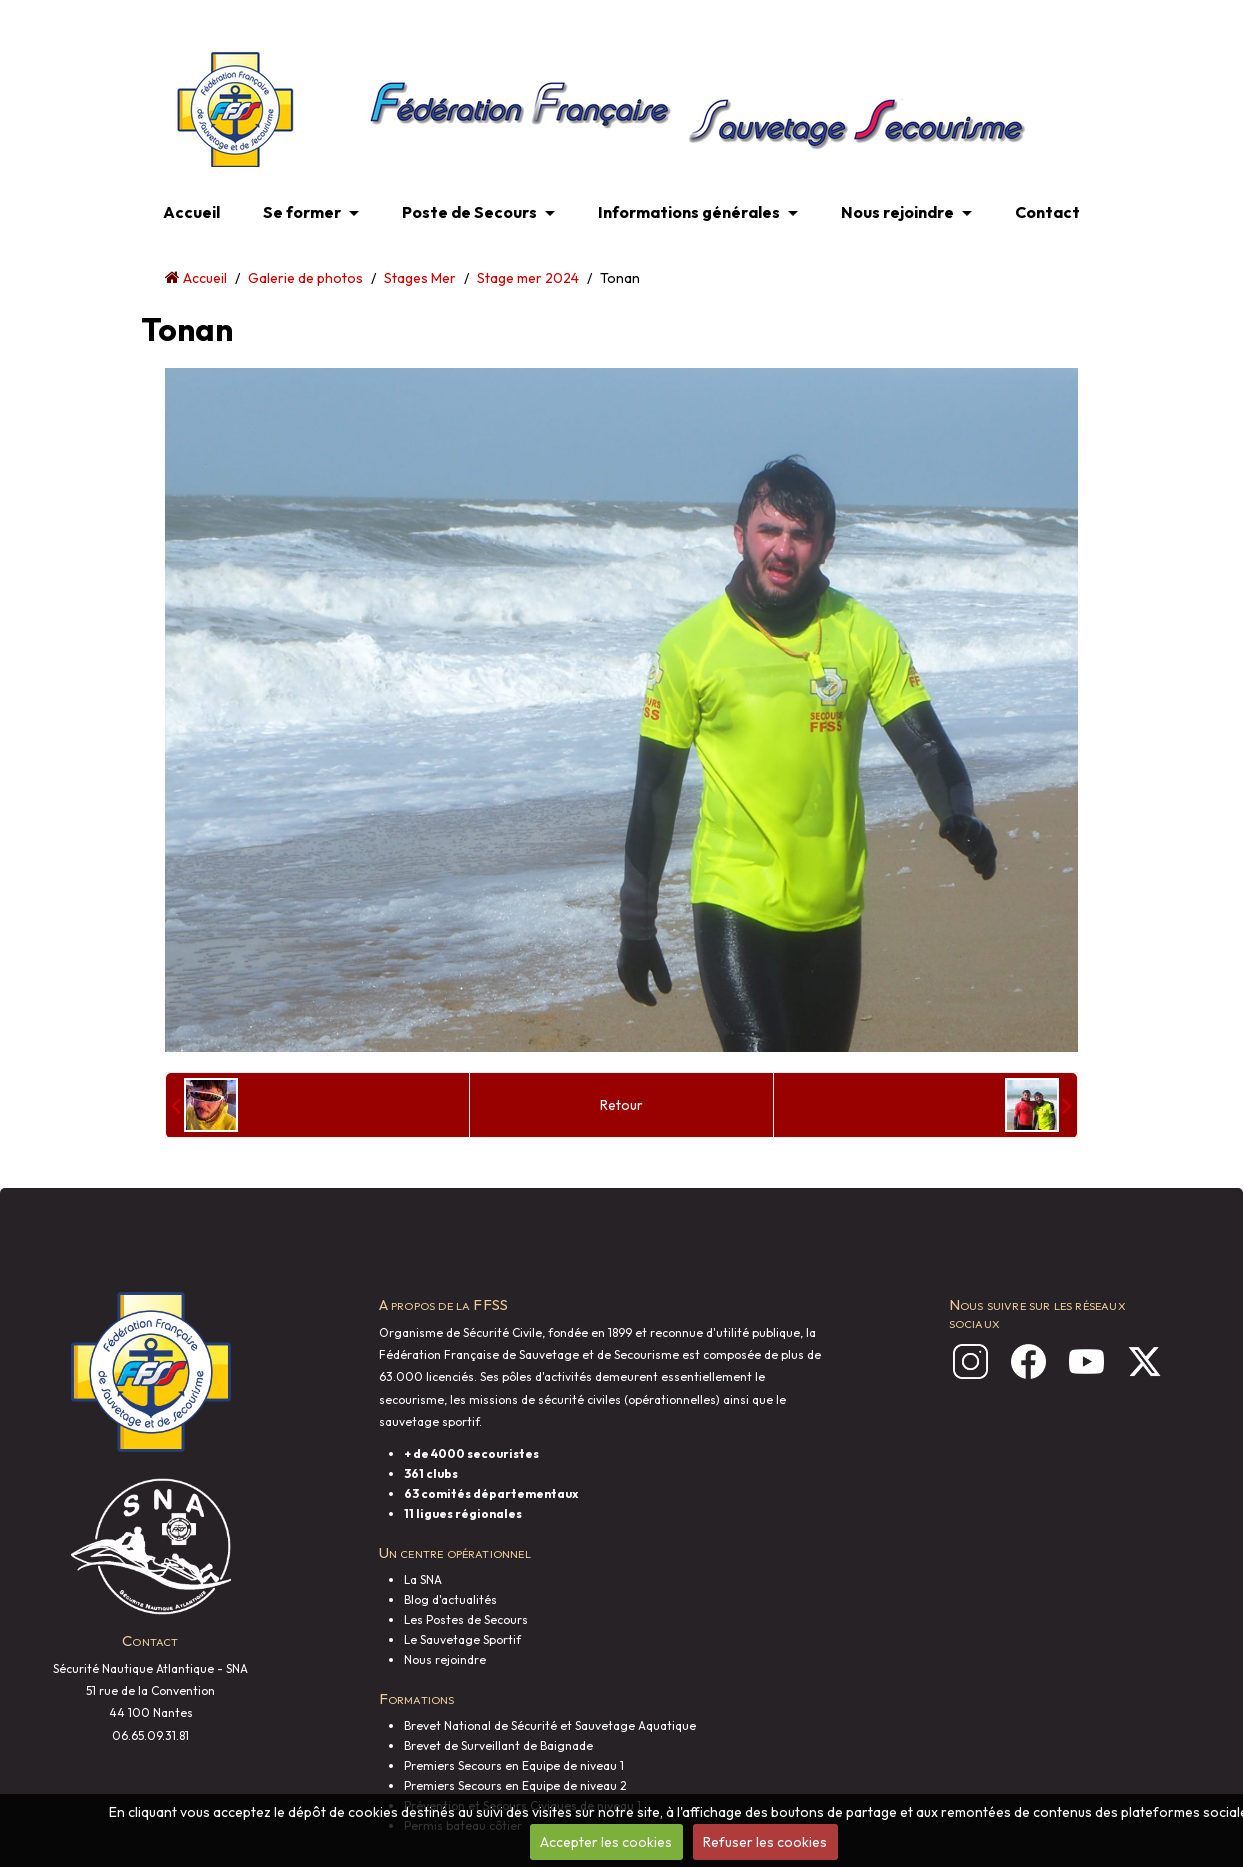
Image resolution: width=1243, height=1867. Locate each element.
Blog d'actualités (450, 1599)
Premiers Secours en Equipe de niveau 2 (515, 1785)
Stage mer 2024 (528, 278)
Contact (1047, 212)
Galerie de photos (305, 278)
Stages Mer (420, 278)
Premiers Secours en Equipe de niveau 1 (514, 1765)
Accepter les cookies (606, 1842)
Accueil (191, 212)
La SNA (423, 1579)
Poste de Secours (469, 212)
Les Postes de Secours (466, 1619)
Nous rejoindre (897, 212)
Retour (621, 1105)
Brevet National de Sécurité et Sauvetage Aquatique (550, 1725)
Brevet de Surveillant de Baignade (498, 1745)
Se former (302, 212)
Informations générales (689, 212)
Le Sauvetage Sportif (462, 1639)
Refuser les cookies (765, 1842)
